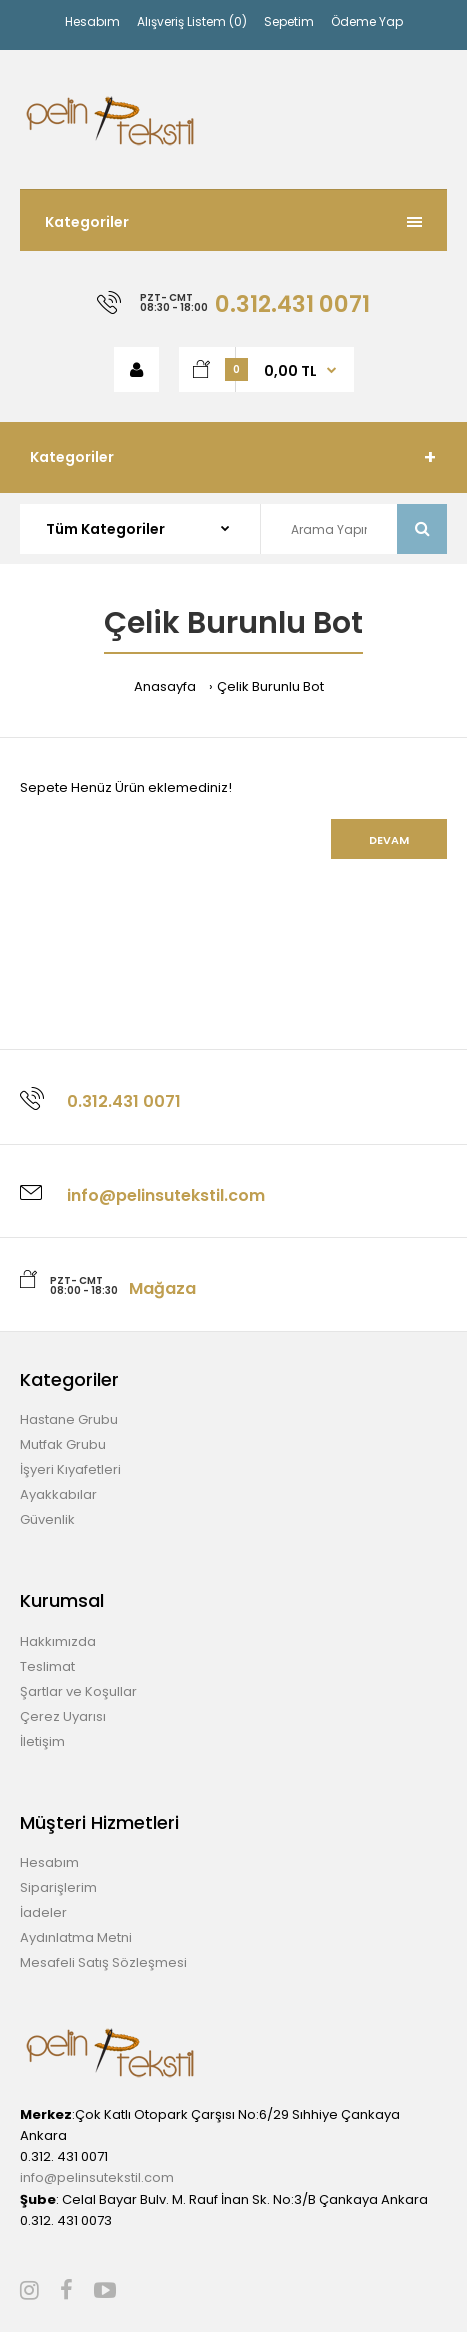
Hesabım (92, 21)
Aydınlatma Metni (76, 1937)
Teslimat (47, 1666)
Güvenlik (47, 1519)
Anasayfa (165, 686)
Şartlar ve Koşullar (78, 1691)
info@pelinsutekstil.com (97, 2177)
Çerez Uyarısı (63, 1716)
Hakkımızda (58, 1641)
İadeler (43, 1912)
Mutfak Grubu (63, 1444)
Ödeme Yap (367, 21)
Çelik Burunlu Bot (270, 686)
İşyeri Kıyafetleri (70, 1469)
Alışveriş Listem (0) (192, 21)
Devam (389, 840)
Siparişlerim (58, 1887)
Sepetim (289, 21)
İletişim (42, 1741)
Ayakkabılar (58, 1494)
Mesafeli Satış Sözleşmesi (103, 1962)
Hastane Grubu (69, 1419)
